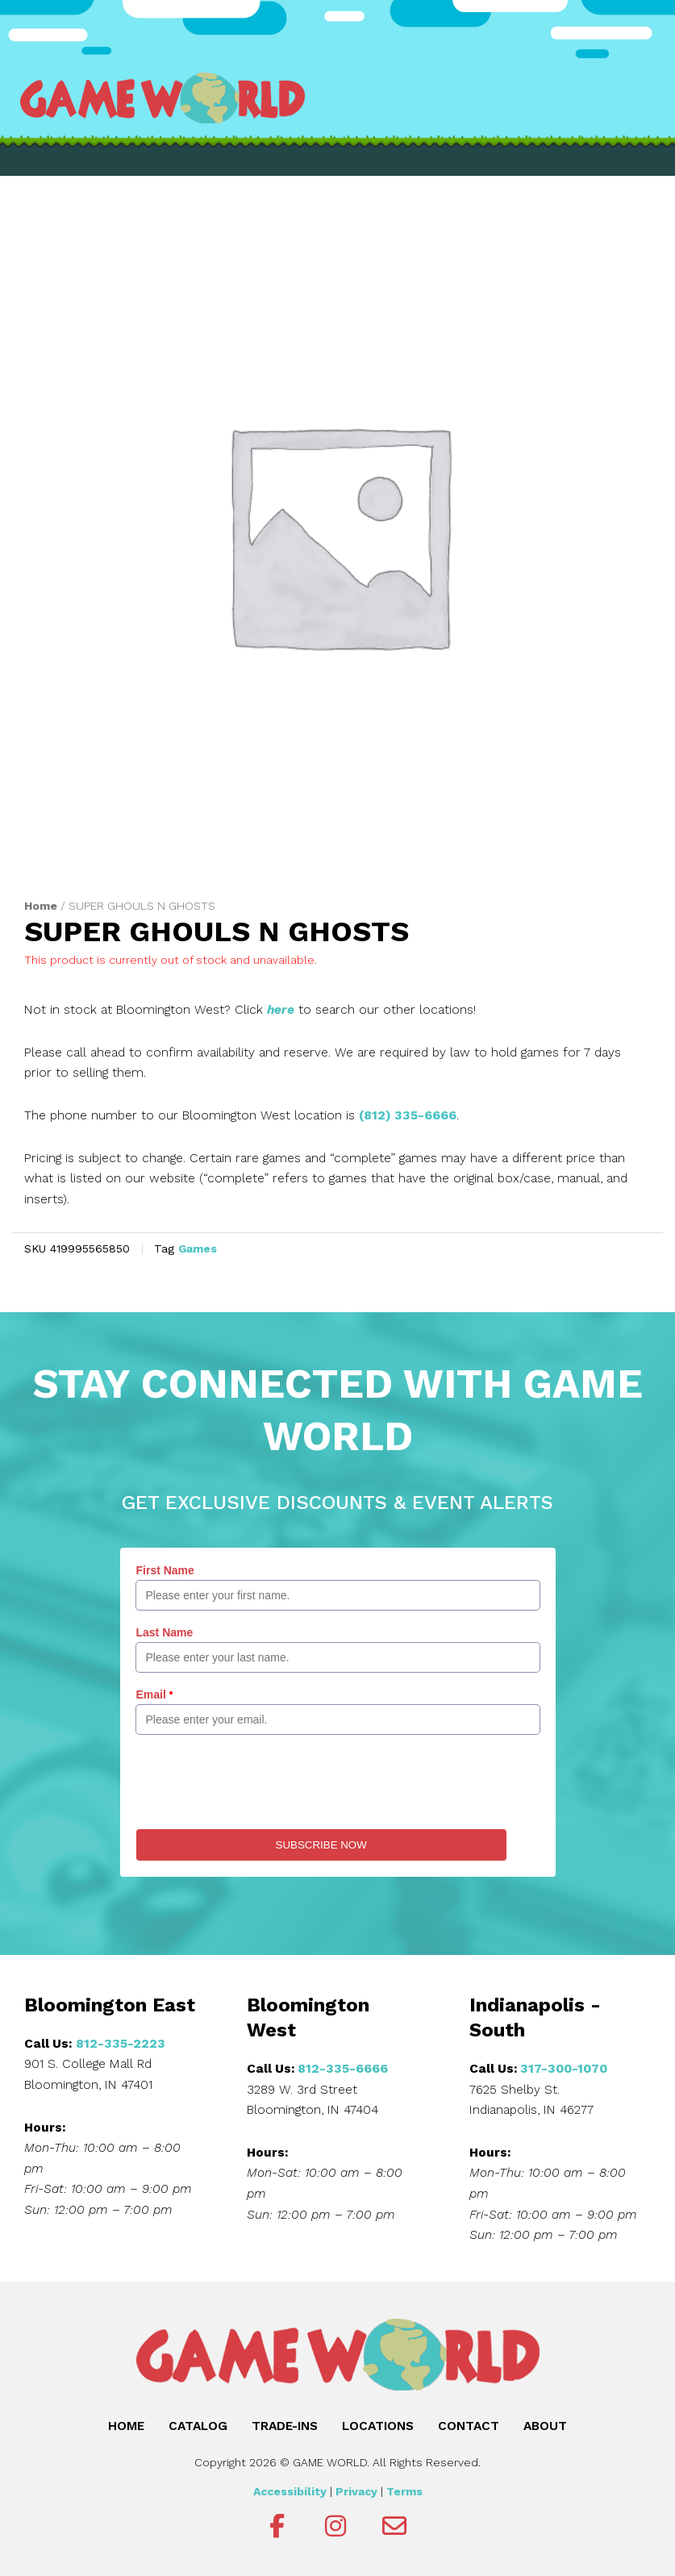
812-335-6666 (343, 2068)
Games (197, 1248)
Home (40, 905)
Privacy (356, 2491)
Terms (404, 2491)
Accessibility (290, 2491)
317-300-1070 (563, 2068)
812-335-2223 (120, 2043)
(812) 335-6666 (407, 1115)
